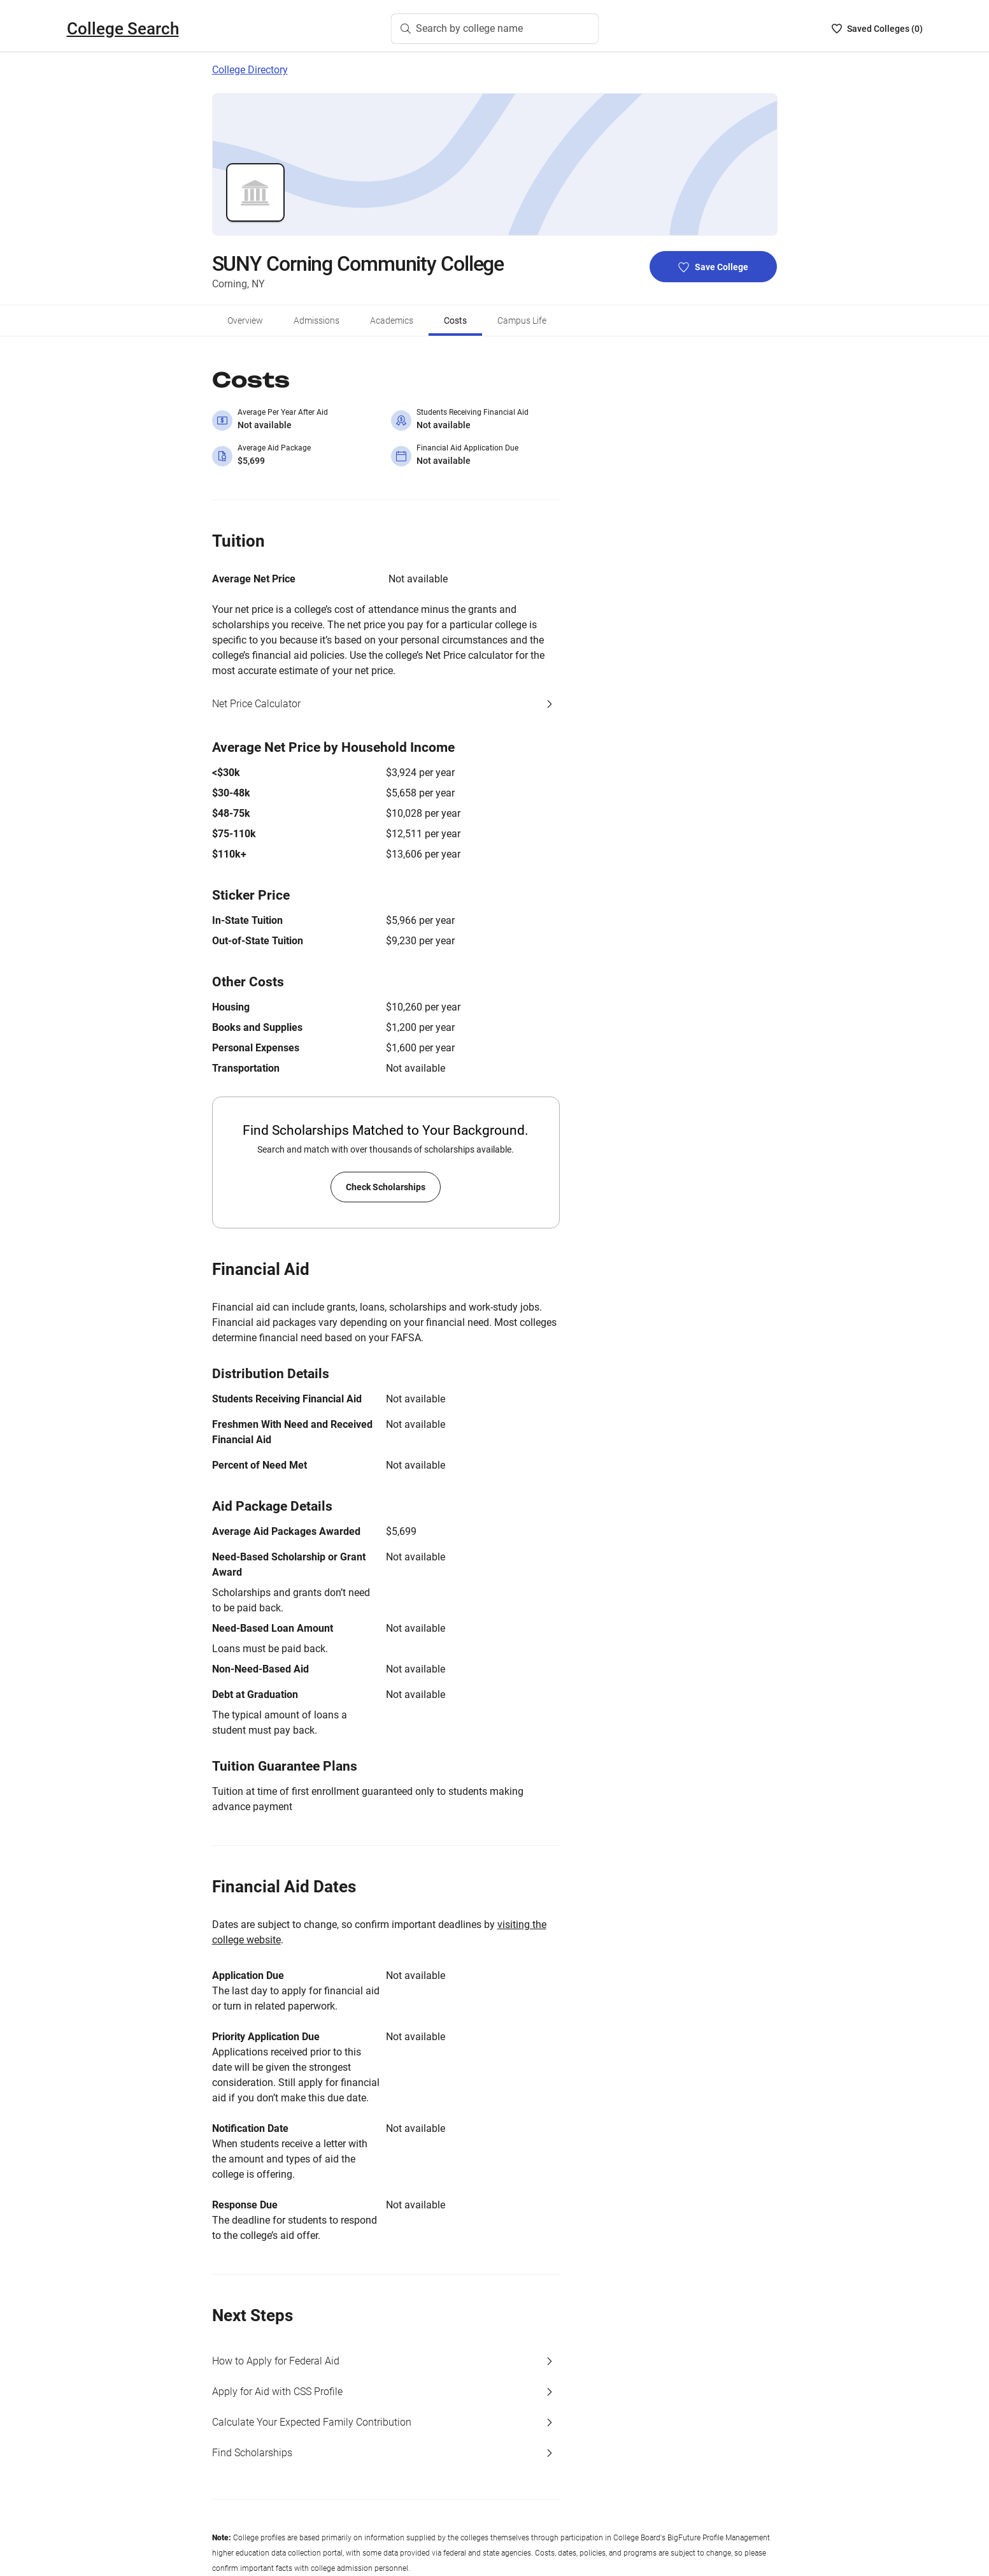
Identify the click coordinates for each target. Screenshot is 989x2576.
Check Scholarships (385, 1187)
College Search (123, 28)
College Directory (250, 70)
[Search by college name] (494, 28)
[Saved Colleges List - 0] (877, 28)
